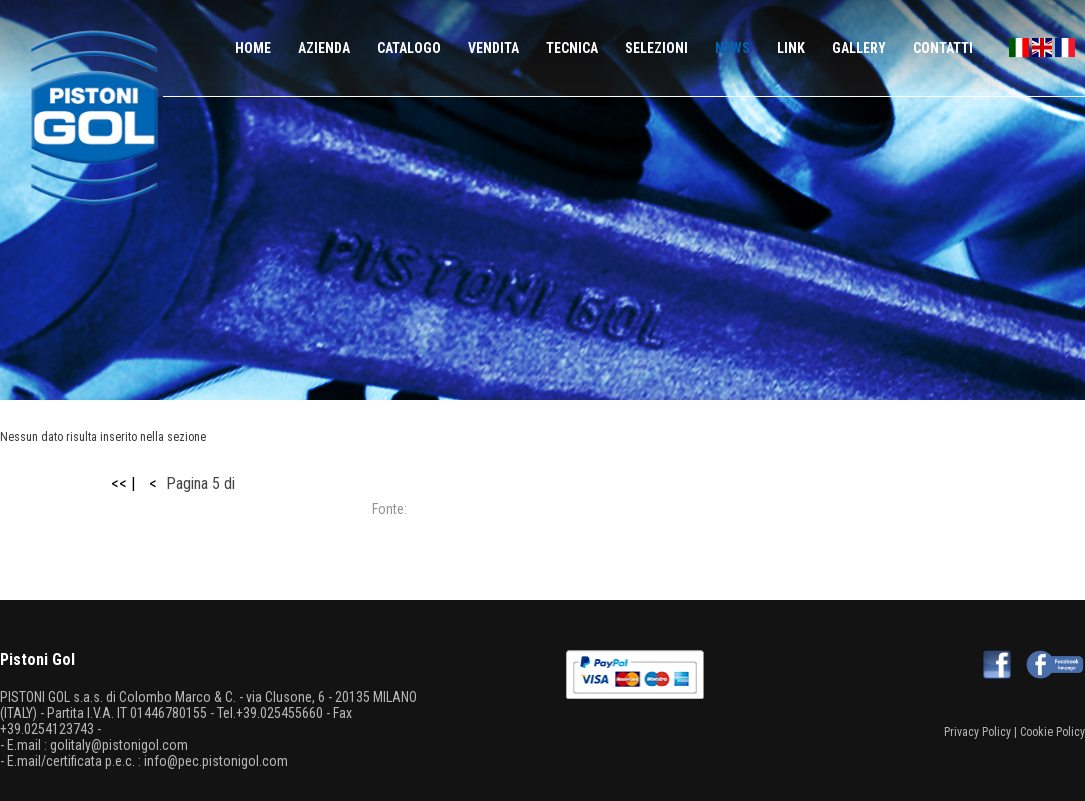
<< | (123, 483)
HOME (253, 48)
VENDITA (493, 48)
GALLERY (859, 48)
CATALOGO (409, 48)
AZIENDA (324, 48)
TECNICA (572, 48)
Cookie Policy (1052, 732)
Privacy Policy (977, 732)
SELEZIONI (656, 48)
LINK (791, 48)
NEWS (732, 48)
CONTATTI (943, 48)
